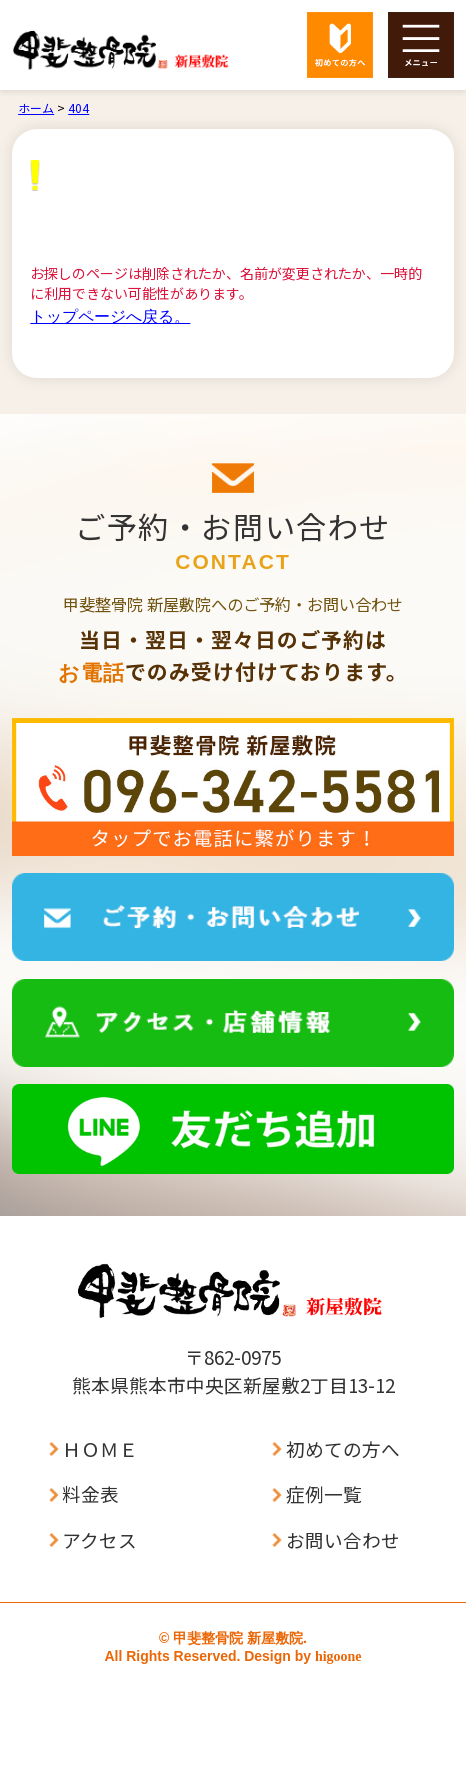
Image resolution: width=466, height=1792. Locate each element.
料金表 (90, 1494)
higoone (338, 1656)
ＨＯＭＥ (100, 1449)
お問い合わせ (343, 1540)
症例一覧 (324, 1494)
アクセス (99, 1540)
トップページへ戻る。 (110, 316)
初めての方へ (343, 1449)
